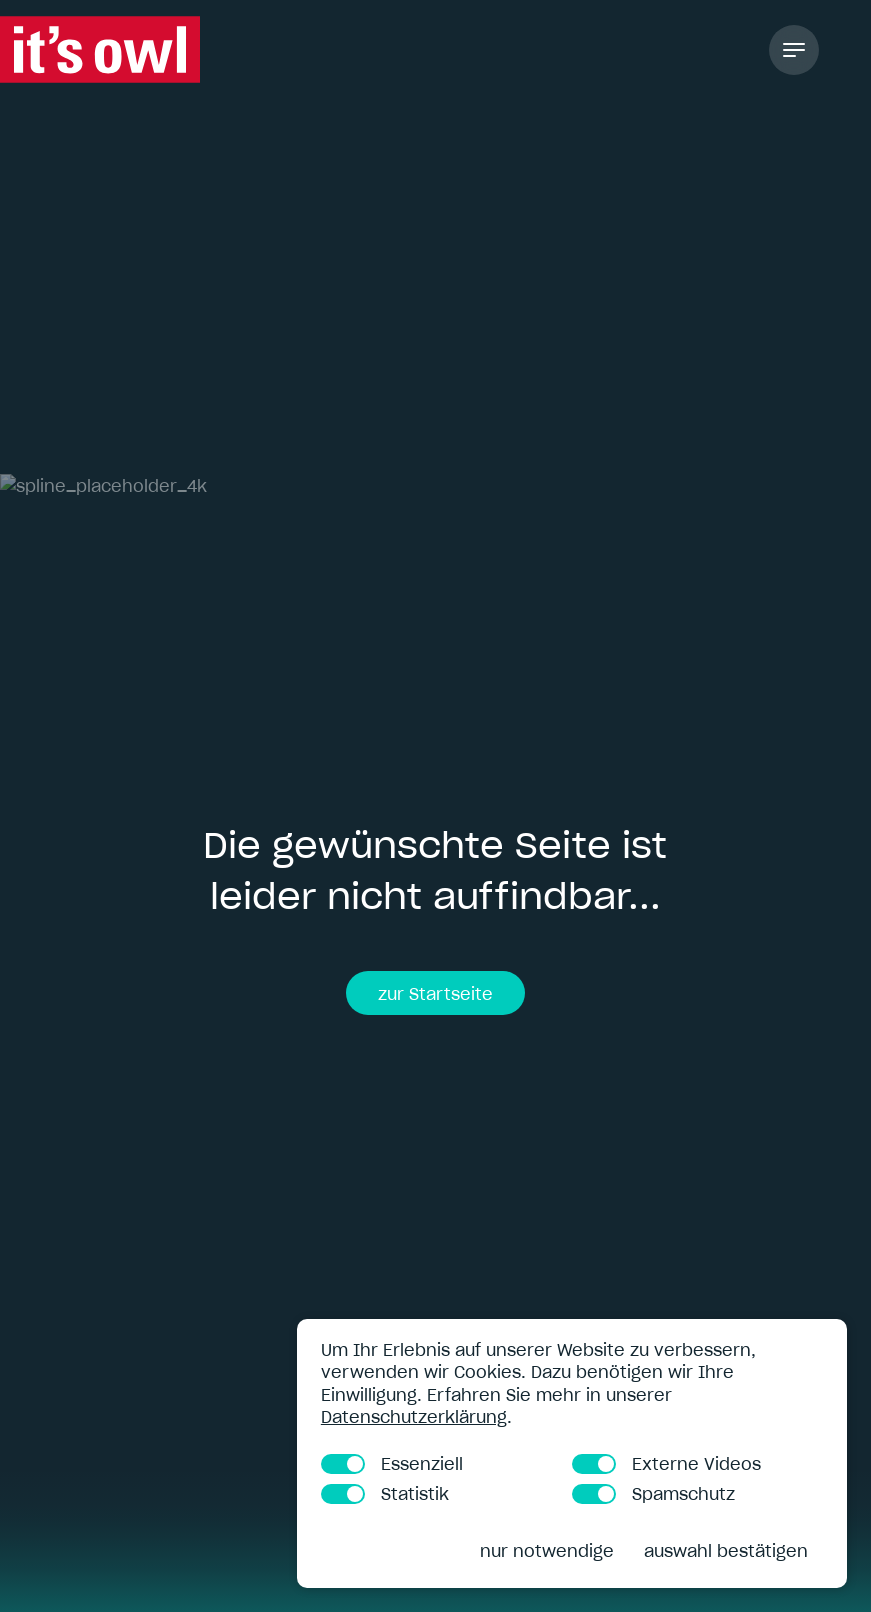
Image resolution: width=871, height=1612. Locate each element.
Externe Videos (666, 1464)
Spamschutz (653, 1494)
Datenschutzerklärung (414, 1417)
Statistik (385, 1494)
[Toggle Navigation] (794, 50)
